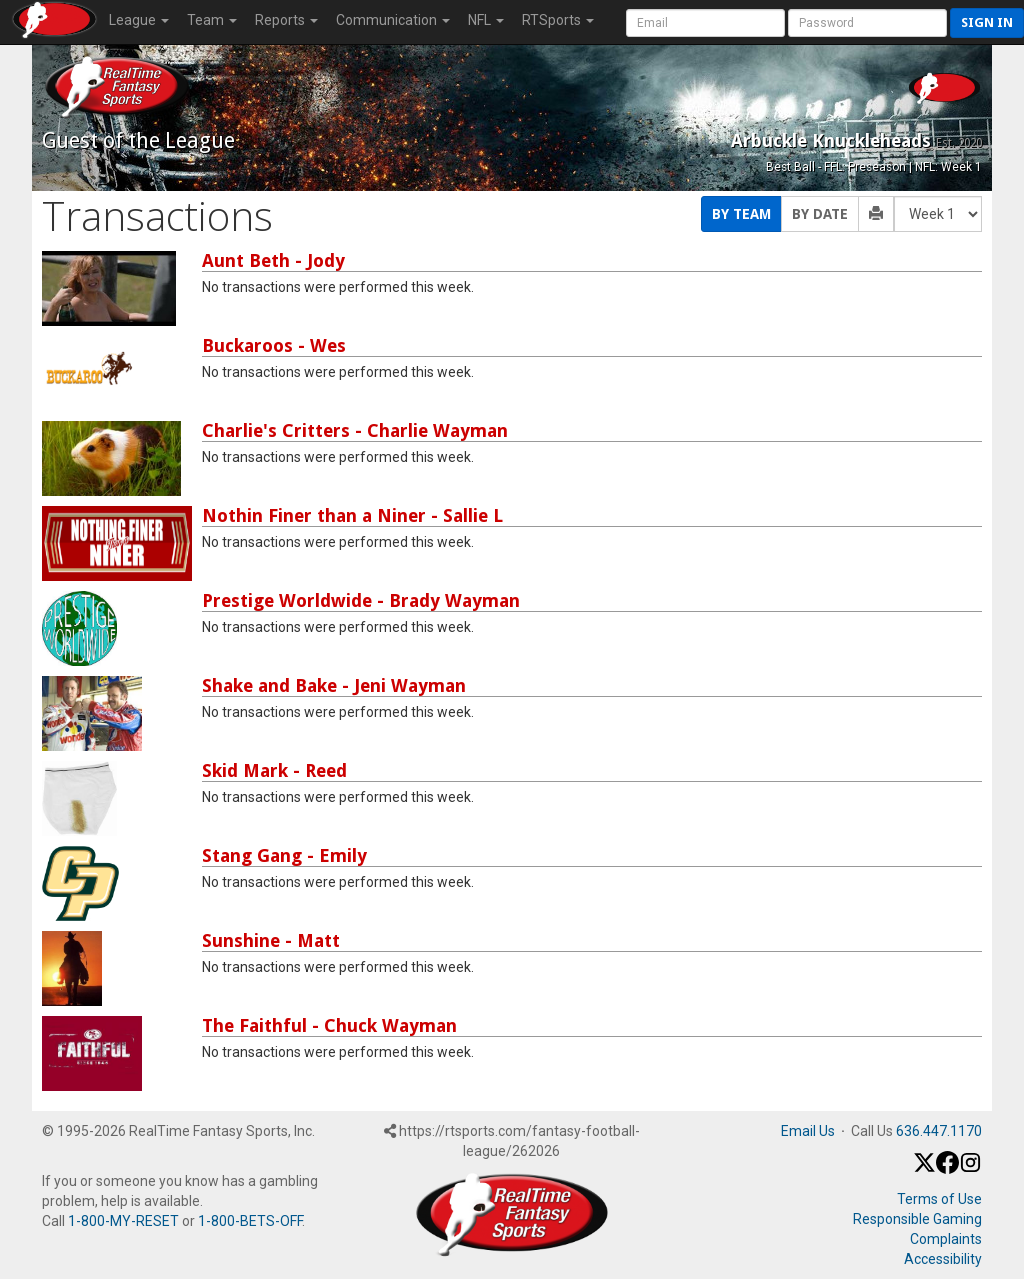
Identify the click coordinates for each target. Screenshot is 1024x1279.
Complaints (946, 1239)
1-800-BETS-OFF (250, 1221)
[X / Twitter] (924, 1169)
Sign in (987, 22)
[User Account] (705, 23)
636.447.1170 (939, 1131)
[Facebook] (947, 1169)
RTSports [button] (558, 20)
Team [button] (212, 20)
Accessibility (943, 1259)
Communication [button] (393, 20)
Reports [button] (286, 20)
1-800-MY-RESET (123, 1221)
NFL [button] (486, 20)
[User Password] (867, 23)
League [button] (139, 20)
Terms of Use (939, 1199)
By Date (820, 214)
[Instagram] (970, 1169)
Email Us (808, 1131)
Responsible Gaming (917, 1219)
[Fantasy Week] (938, 214)
